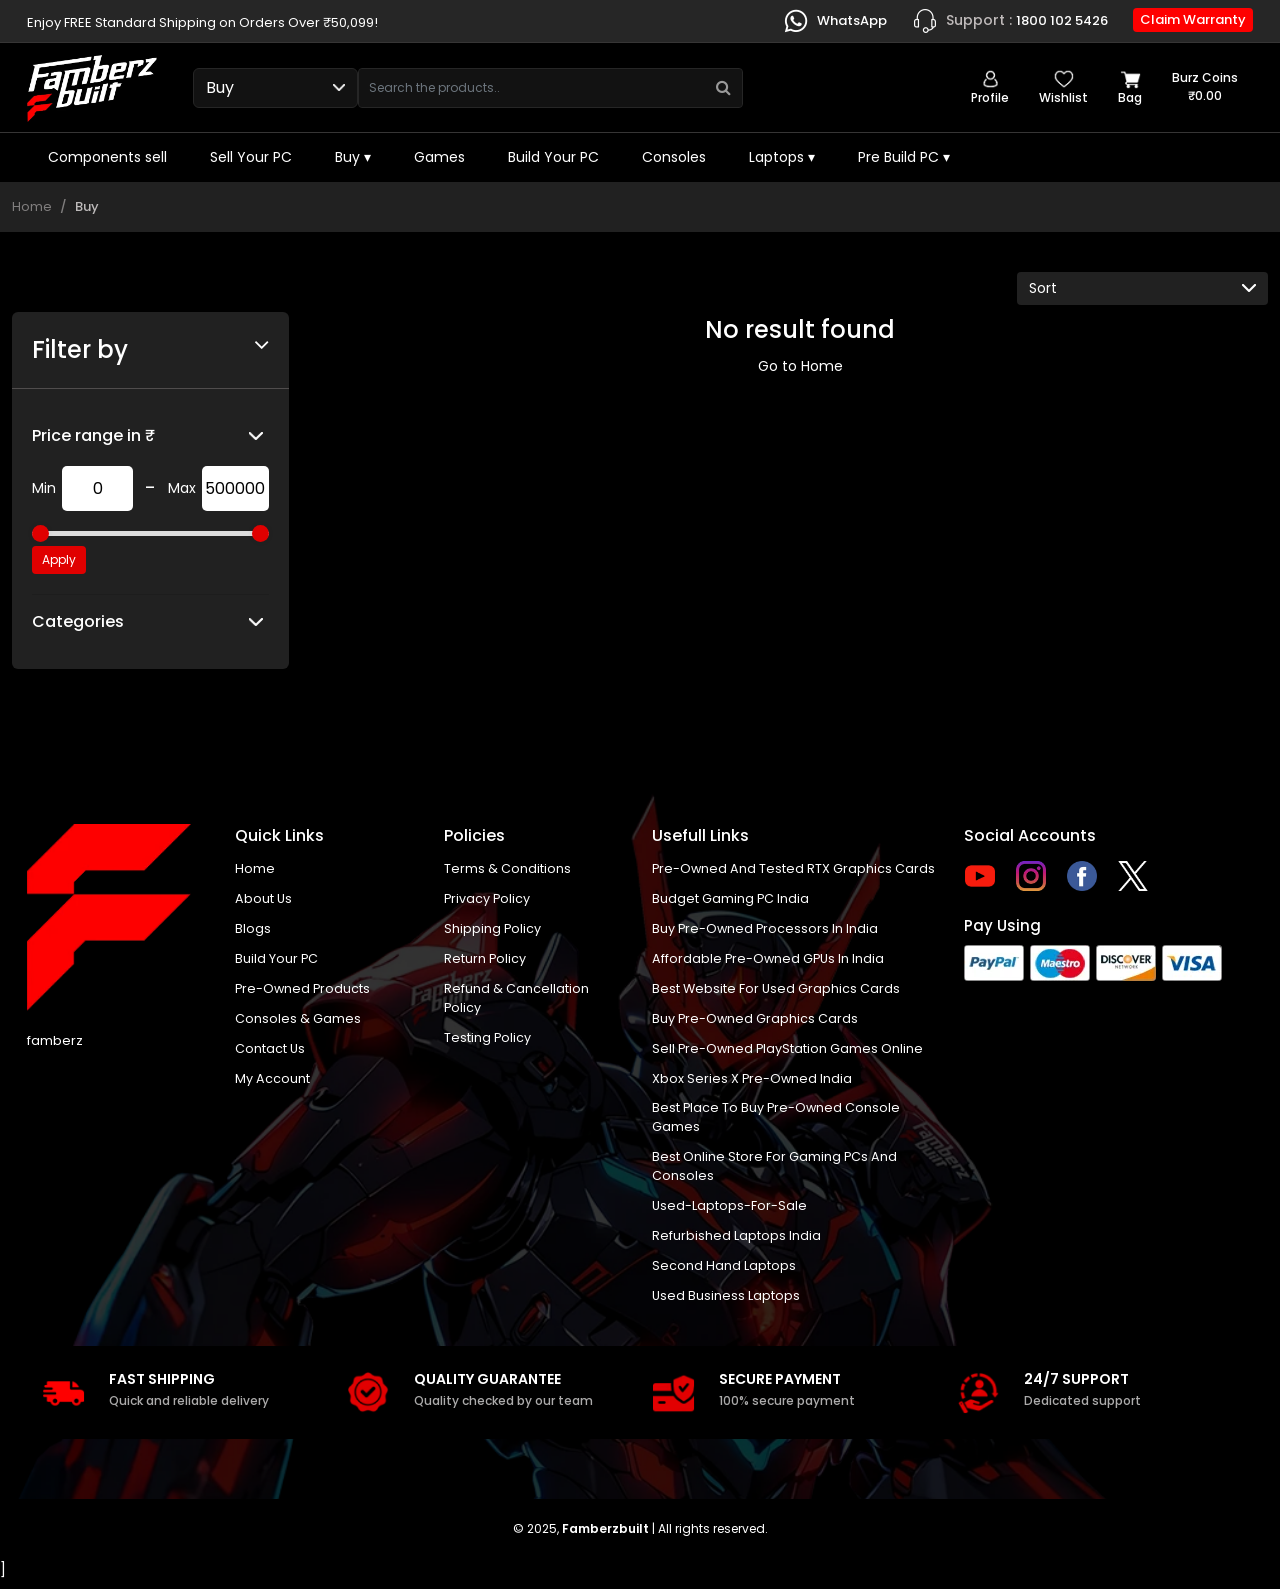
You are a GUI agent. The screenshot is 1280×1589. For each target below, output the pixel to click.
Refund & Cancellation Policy (516, 1001)
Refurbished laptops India (736, 1243)
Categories (78, 621)
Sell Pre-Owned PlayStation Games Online (789, 1052)
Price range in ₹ (93, 435)
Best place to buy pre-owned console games (777, 1123)
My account (272, 1082)
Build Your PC (553, 157)
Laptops (782, 157)
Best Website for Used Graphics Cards (777, 991)
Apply (59, 559)
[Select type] (275, 88)
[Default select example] (1142, 288)
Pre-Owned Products (304, 991)
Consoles (674, 157)
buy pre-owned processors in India (766, 930)
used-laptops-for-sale (730, 1213)
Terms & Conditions (507, 869)
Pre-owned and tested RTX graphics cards (794, 869)
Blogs (253, 930)
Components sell (107, 157)
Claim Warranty (1193, 19)
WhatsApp (835, 21)
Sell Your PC (251, 157)
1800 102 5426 (1010, 21)
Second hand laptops (724, 1274)
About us (264, 899)
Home (32, 206)
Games (439, 157)
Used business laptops (726, 1304)
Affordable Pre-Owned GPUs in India (770, 960)
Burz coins (1205, 87)
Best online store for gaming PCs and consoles (775, 1173)
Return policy (485, 960)
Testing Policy (488, 1041)
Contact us (270, 1052)
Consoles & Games (298, 1021)
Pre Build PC (904, 157)
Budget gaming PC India (731, 899)
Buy (353, 157)
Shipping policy (493, 930)
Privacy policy (488, 899)
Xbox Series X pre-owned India (753, 1082)
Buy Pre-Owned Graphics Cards (756, 1021)
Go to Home (800, 366)
